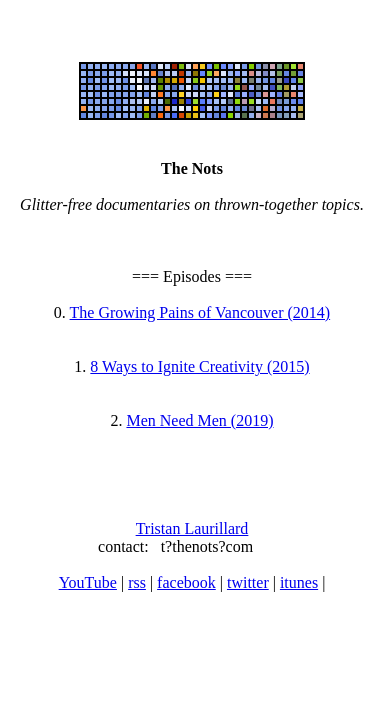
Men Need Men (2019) (199, 420)
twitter (248, 582)
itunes (299, 582)
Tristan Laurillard (192, 528)
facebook (186, 582)
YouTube (88, 582)
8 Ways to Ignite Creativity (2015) (199, 366)
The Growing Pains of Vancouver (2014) (200, 312)
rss (137, 582)
